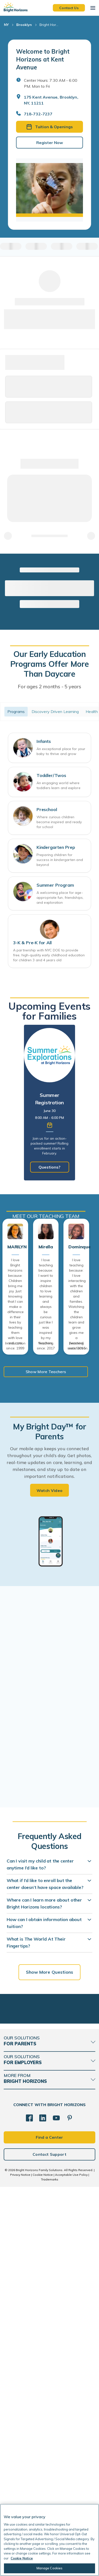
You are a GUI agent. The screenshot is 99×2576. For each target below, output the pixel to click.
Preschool (47, 809)
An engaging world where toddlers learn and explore (58, 785)
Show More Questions (49, 1971)
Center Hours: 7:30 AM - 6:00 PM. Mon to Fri (50, 83)
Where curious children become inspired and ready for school (59, 822)
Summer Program (55, 885)
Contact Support (49, 2153)
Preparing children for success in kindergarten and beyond (60, 860)
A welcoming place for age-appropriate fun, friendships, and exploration (60, 897)
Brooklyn (24, 24)
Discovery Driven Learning (55, 711)
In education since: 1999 (15, 1345)
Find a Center (49, 2136)
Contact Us (69, 7)
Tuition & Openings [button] (49, 127)
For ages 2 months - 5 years (49, 686)
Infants (44, 741)
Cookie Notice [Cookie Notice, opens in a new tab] (22, 2558)
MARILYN (15, 1247)
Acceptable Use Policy (71, 2174)
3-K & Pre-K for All (32, 942)
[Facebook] (29, 2117)
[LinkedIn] (42, 2117)
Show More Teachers (45, 1371)
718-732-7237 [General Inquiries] (38, 113)
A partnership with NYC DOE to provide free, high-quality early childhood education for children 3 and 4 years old (49, 955)
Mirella (46, 1247)
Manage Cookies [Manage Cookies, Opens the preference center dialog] (50, 2568)
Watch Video (50, 1489)
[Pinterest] (69, 2117)
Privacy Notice (20, 2174)
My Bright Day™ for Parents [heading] (49, 1431)
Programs (16, 711)
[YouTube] (56, 2117)
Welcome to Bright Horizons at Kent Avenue (43, 59)
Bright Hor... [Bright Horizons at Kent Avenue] (49, 24)
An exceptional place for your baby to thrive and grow (61, 751)
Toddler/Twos (51, 775)
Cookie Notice (43, 2174)
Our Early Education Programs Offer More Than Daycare (49, 664)
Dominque (76, 1247)
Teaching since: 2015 (76, 1345)
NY (6, 24)
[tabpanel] (49, 1102)
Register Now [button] (49, 142)
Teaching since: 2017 (46, 1345)
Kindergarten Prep (56, 847)
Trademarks (49, 2179)
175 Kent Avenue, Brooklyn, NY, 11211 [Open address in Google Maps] (51, 100)
